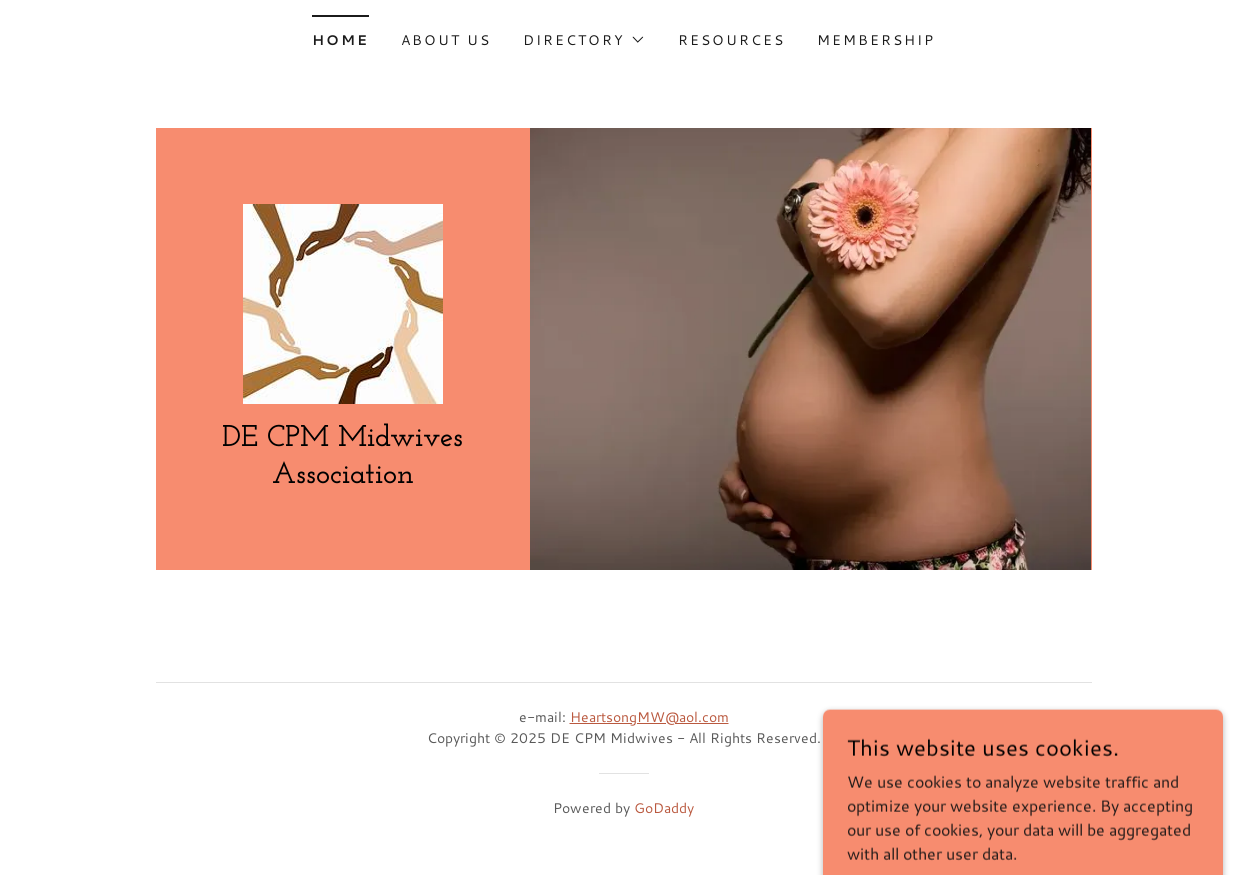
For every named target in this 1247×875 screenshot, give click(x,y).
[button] (584, 40)
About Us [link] (446, 40)
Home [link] (340, 40)
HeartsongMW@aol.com (649, 717)
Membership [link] (876, 40)
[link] (343, 300)
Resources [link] (731, 40)
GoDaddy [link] (664, 808)
